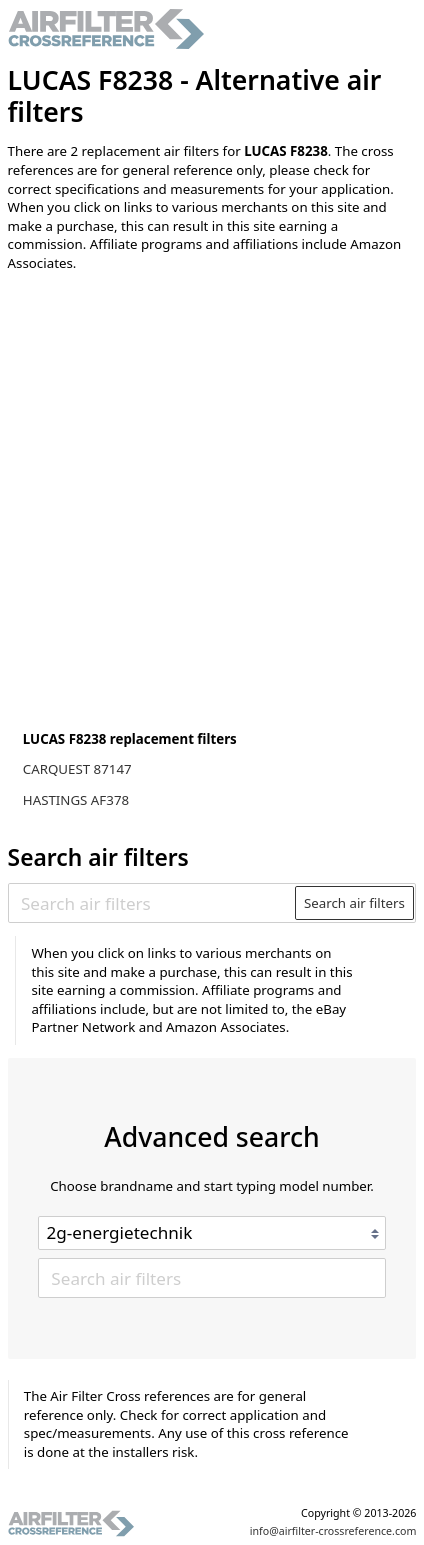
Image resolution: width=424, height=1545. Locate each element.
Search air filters (354, 903)
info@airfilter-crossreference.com (333, 1531)
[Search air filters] (152, 903)
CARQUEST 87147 (77, 769)
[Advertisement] (212, 506)
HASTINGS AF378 (76, 800)
